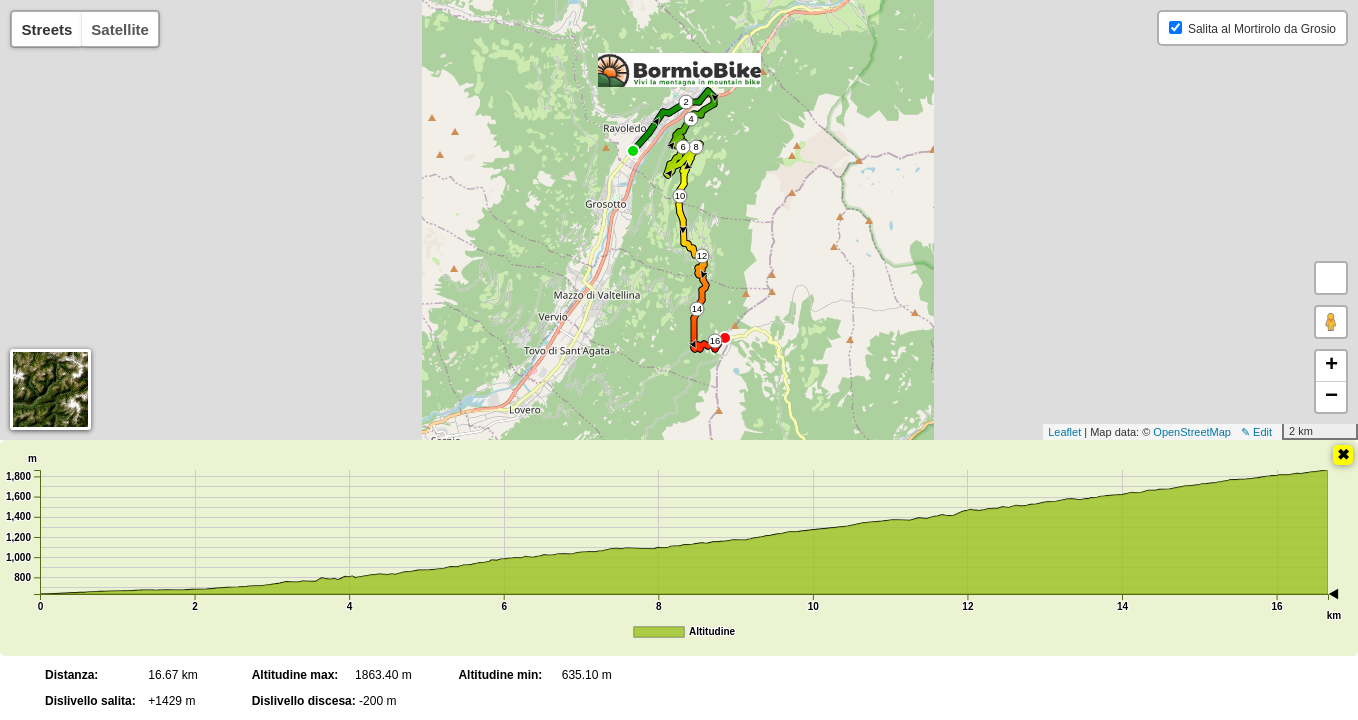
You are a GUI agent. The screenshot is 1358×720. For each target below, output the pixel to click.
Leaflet (1064, 432)
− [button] (1331, 397)
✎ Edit (1256, 432)
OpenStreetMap (1192, 432)
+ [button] (1331, 366)
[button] (1331, 278)
